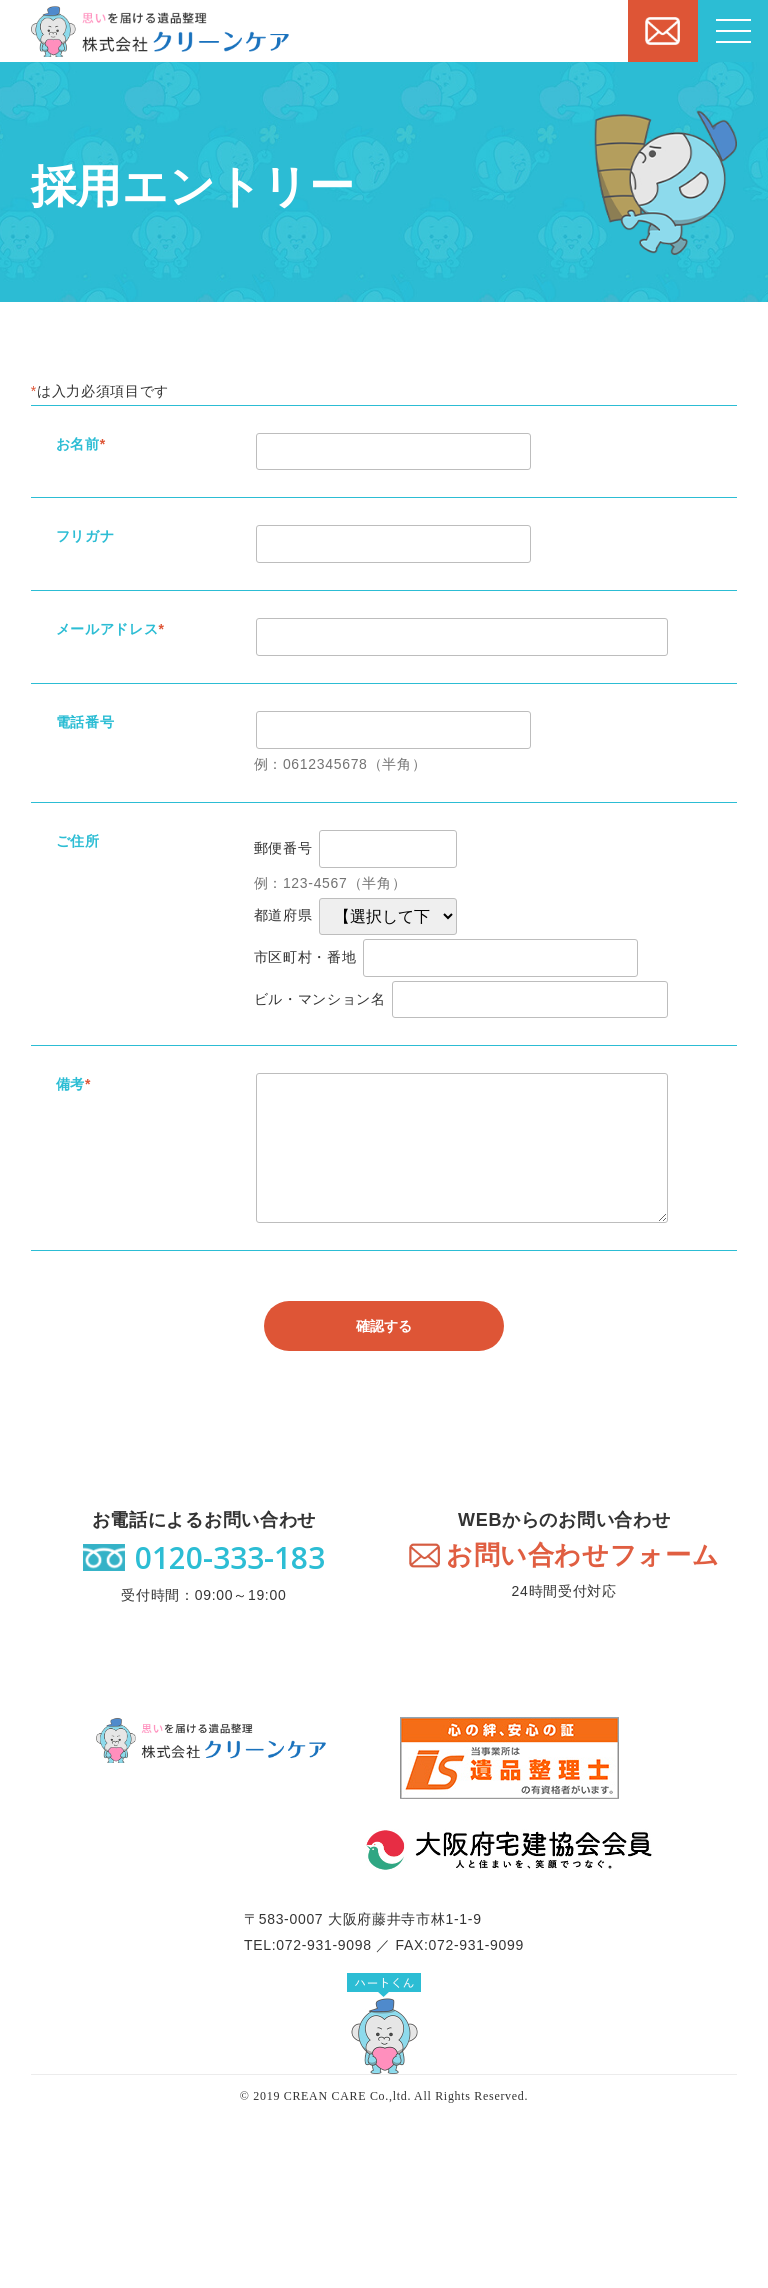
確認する (384, 1326)
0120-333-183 (230, 1557)
